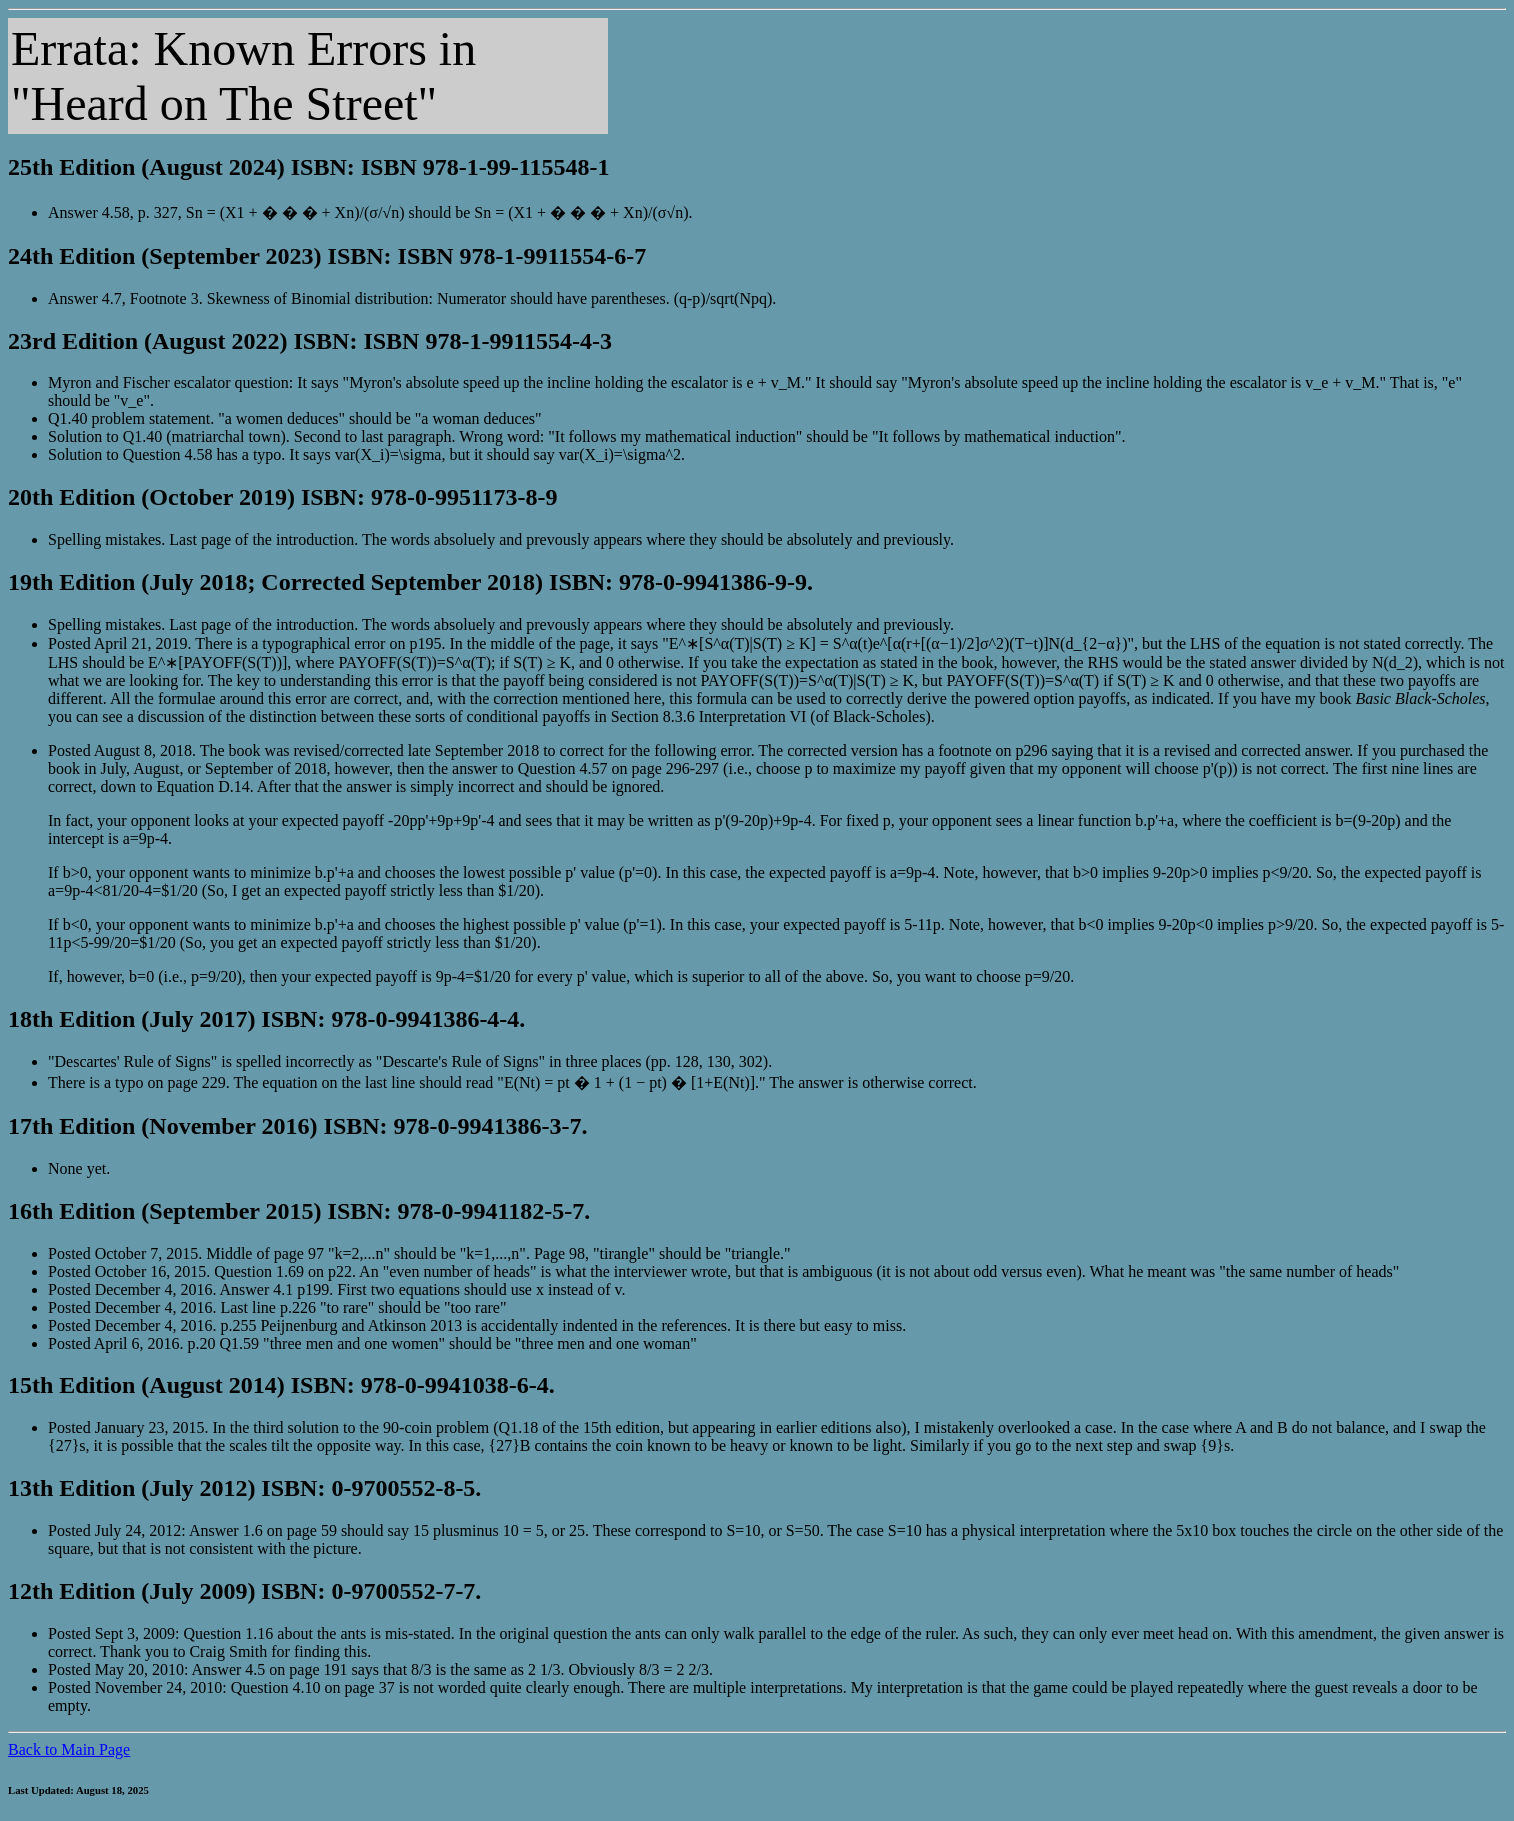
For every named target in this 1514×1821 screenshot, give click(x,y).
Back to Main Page (69, 1749)
